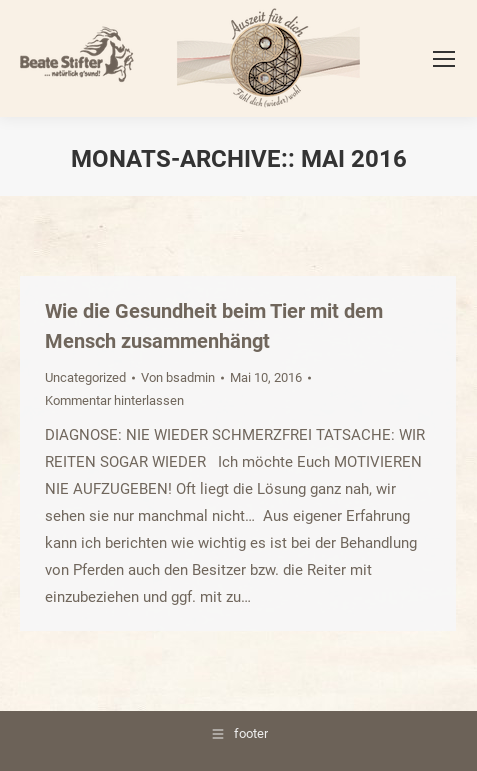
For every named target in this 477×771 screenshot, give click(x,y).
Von (178, 377)
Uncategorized (85, 377)
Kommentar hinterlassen (114, 400)
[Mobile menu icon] (444, 59)
